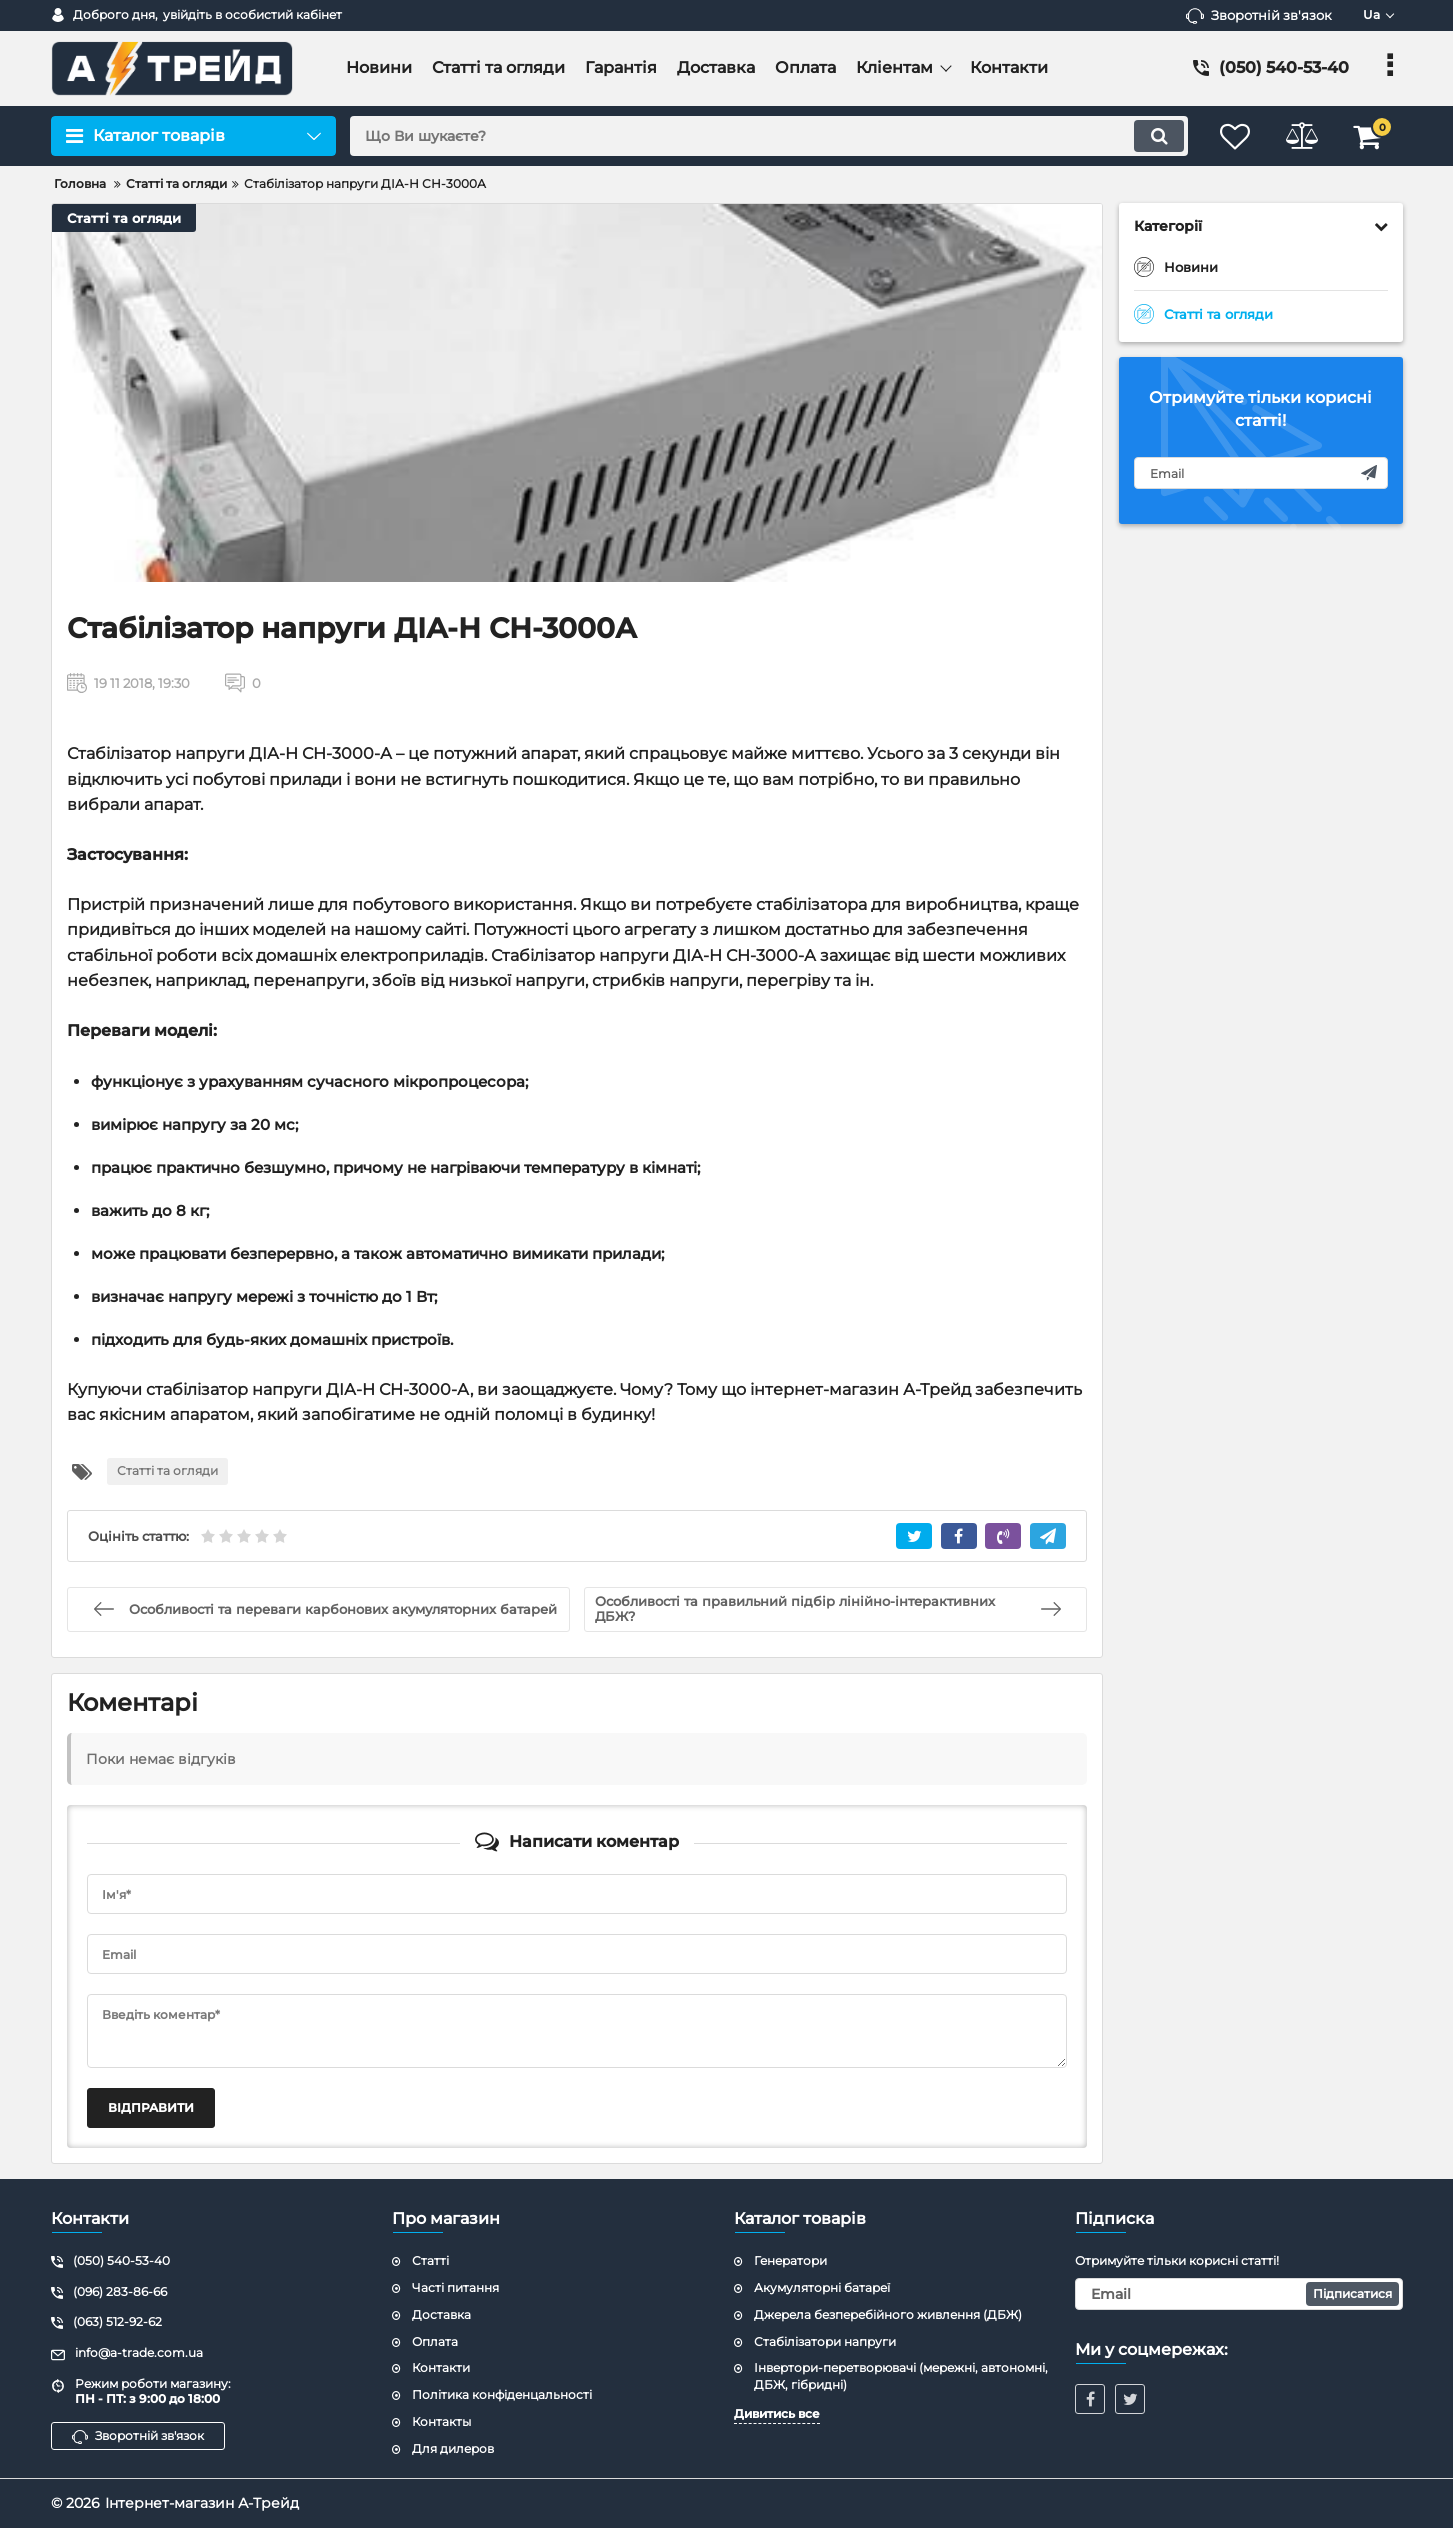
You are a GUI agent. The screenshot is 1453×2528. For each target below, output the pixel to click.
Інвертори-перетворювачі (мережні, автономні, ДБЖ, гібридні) (901, 2376)
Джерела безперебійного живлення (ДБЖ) (888, 2314)
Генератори (790, 2260)
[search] (764, 136)
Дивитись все (777, 2413)
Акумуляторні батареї (822, 2287)
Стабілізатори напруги (825, 2341)
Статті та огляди (124, 218)
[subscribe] (1261, 473)
